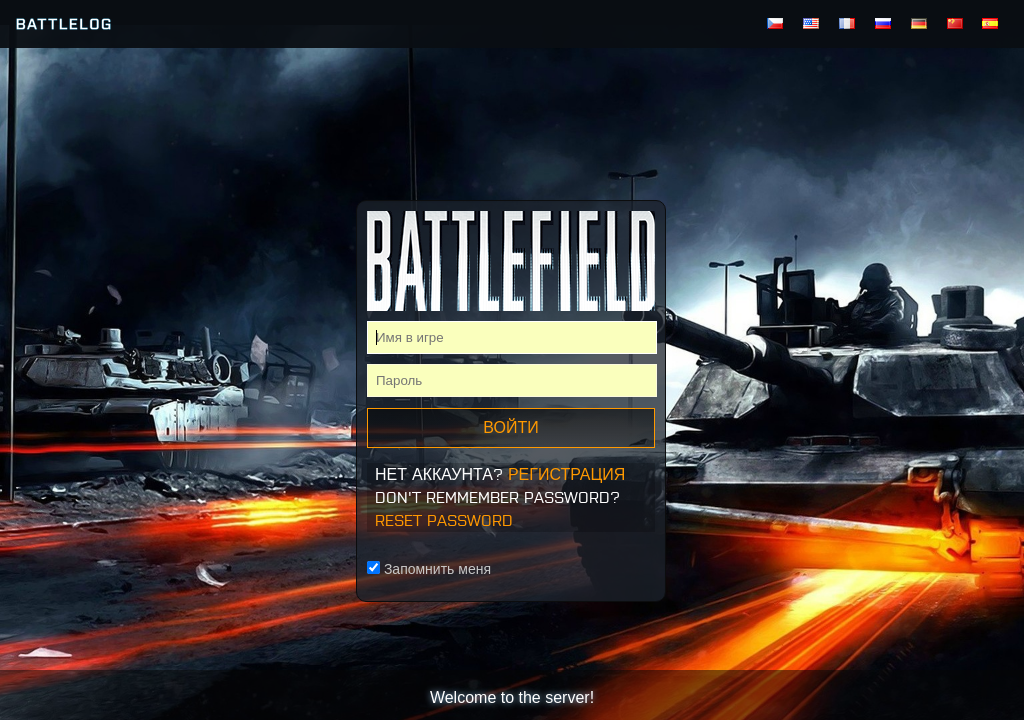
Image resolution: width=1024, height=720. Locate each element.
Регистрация (566, 474)
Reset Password (444, 520)
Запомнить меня (429, 569)
